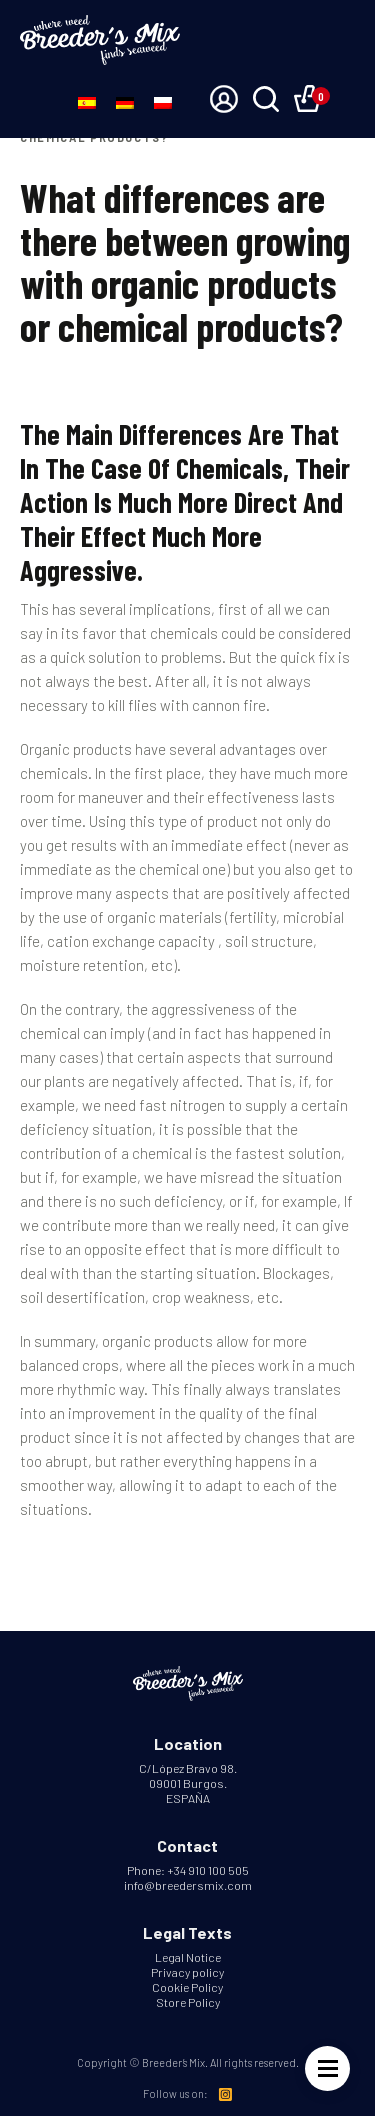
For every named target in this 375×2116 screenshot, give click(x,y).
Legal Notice (188, 1957)
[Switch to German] (125, 100)
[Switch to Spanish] (87, 100)
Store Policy (188, 2002)
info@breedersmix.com (188, 1885)
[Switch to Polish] (163, 100)
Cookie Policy (187, 1987)
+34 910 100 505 (208, 1870)
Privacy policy (187, 1972)
